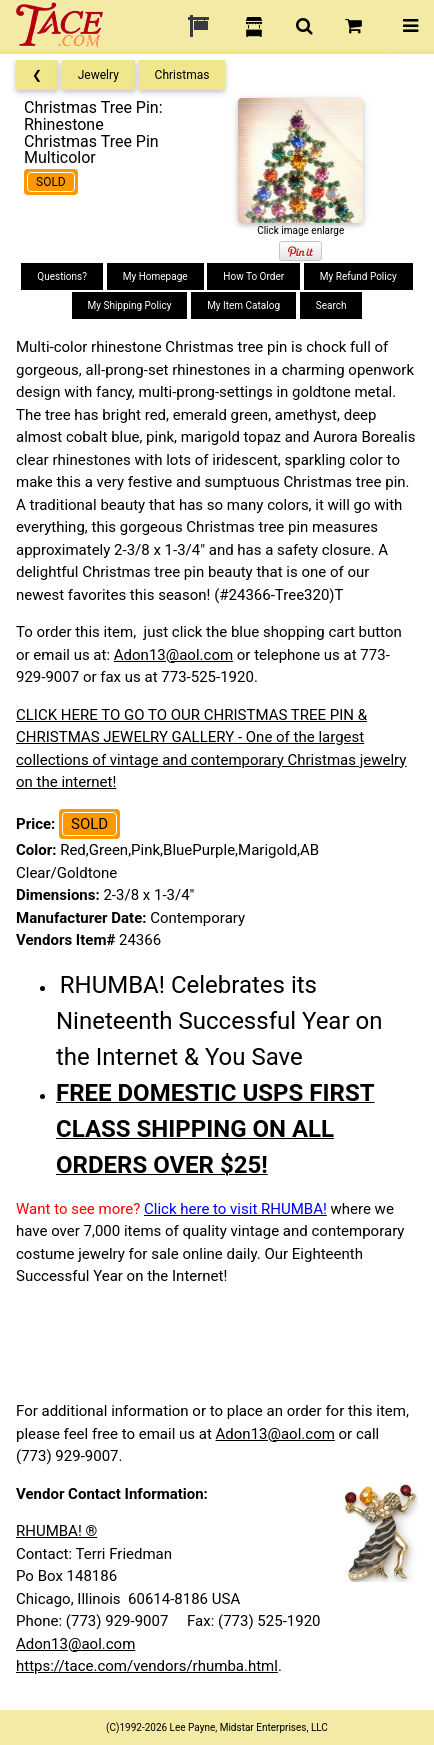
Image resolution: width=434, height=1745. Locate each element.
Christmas (182, 75)
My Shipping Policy (130, 305)
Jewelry (98, 75)
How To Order (253, 276)
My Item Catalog (243, 305)
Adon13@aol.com (173, 655)
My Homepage (155, 276)
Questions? (62, 276)
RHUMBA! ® (56, 1531)
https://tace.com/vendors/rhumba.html (147, 1666)
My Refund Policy (358, 276)
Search (331, 305)
